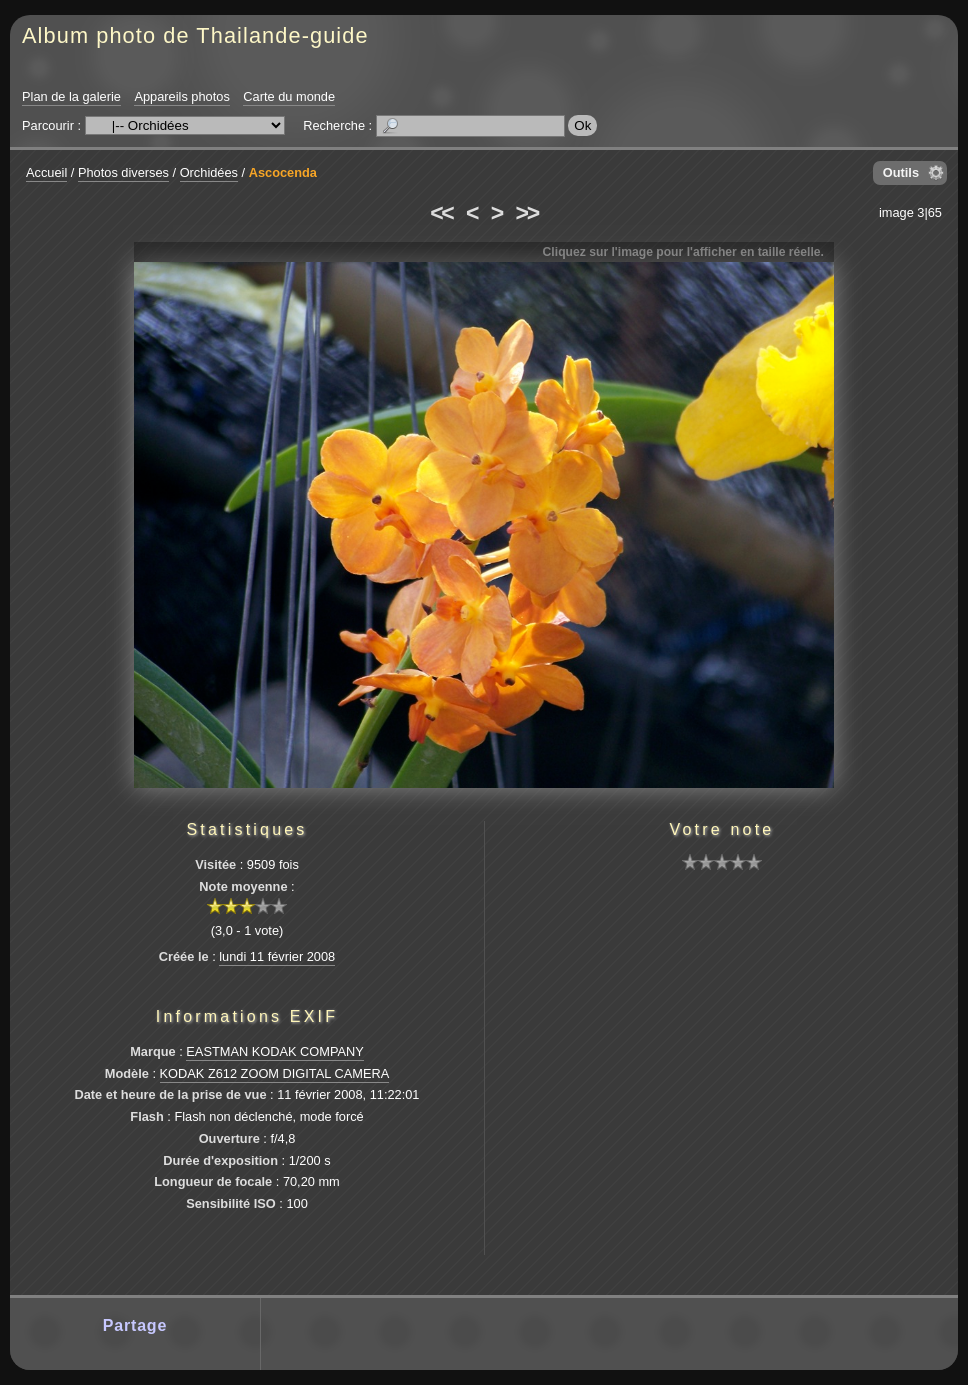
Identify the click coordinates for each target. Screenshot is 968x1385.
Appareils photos (181, 96)
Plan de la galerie (71, 96)
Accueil (46, 172)
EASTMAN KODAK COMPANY (275, 1051)
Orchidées (209, 172)
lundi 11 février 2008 (277, 956)
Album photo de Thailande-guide (195, 35)
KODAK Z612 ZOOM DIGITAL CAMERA (275, 1073)
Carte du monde (289, 96)
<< (441, 213)
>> (527, 213)
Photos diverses (123, 172)
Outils (901, 172)
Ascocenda (283, 172)
